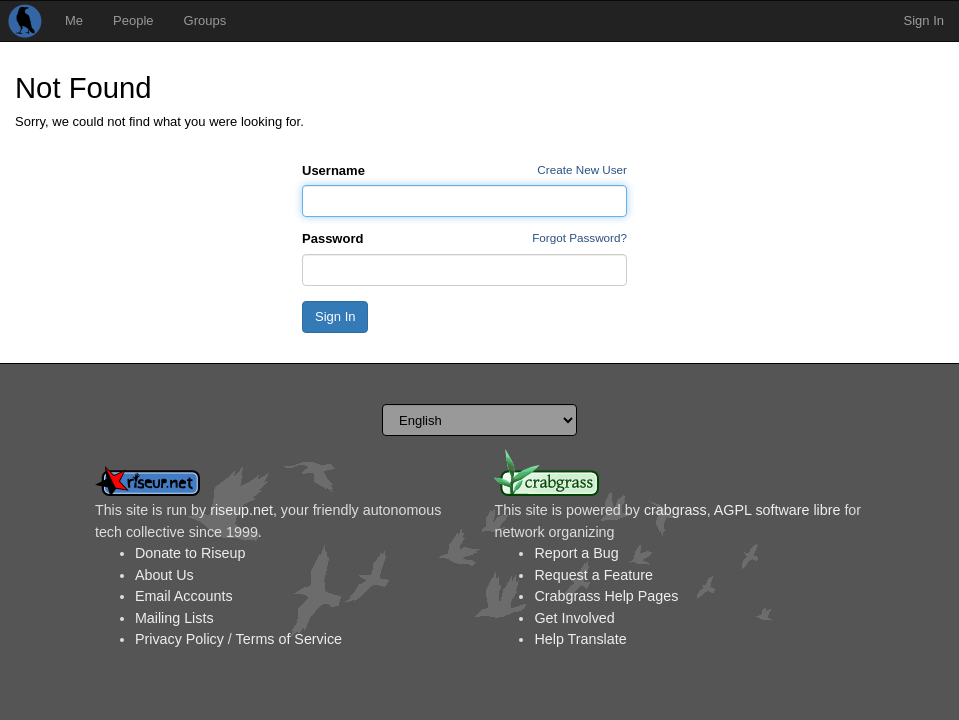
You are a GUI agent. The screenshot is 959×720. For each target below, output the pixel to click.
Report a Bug (576, 553)
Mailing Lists (174, 618)
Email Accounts (184, 596)
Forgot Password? (579, 237)
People (133, 20)
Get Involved (574, 618)
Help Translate (580, 639)
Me (74, 20)
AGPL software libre (777, 510)
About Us (164, 575)
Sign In (924, 20)
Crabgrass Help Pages (606, 596)
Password (332, 238)
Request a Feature (593, 575)
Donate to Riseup (190, 553)
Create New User (582, 169)
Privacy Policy (179, 639)
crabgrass (675, 510)
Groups (205, 20)
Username (333, 170)
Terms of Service (289, 639)
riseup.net (241, 510)
